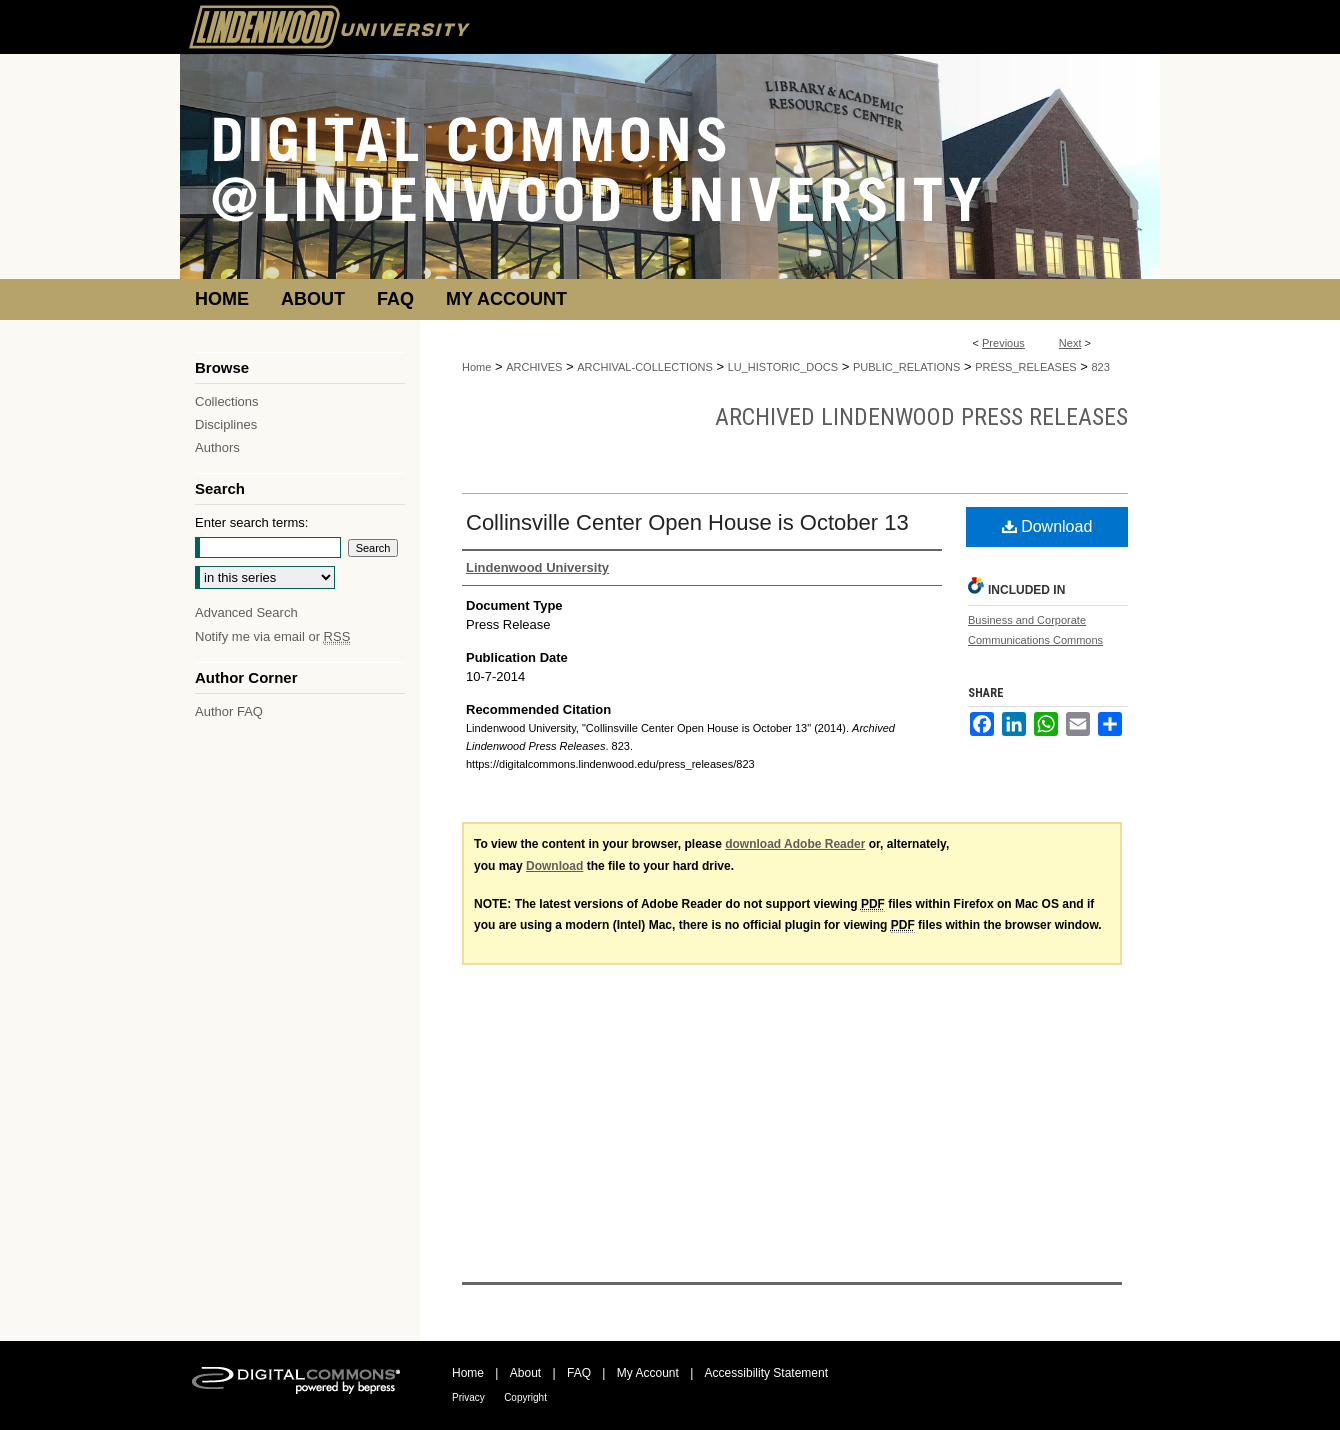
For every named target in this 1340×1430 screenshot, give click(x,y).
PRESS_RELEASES (1026, 367)
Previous (1003, 343)
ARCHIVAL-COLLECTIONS (645, 367)
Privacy (468, 1397)
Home (476, 367)
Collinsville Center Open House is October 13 (687, 522)
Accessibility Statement (766, 1373)
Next (1070, 343)
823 (1100, 367)
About (525, 1373)
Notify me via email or (272, 636)
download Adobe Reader (795, 844)
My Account (648, 1373)
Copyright (525, 1397)
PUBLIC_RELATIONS (906, 367)
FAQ (579, 1373)
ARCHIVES (534, 367)
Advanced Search (246, 612)
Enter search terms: (251, 522)
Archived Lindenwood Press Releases (921, 417)
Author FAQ (229, 711)
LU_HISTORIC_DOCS (783, 367)
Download (1047, 526)
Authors (217, 447)
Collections (227, 401)
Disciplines (226, 424)
